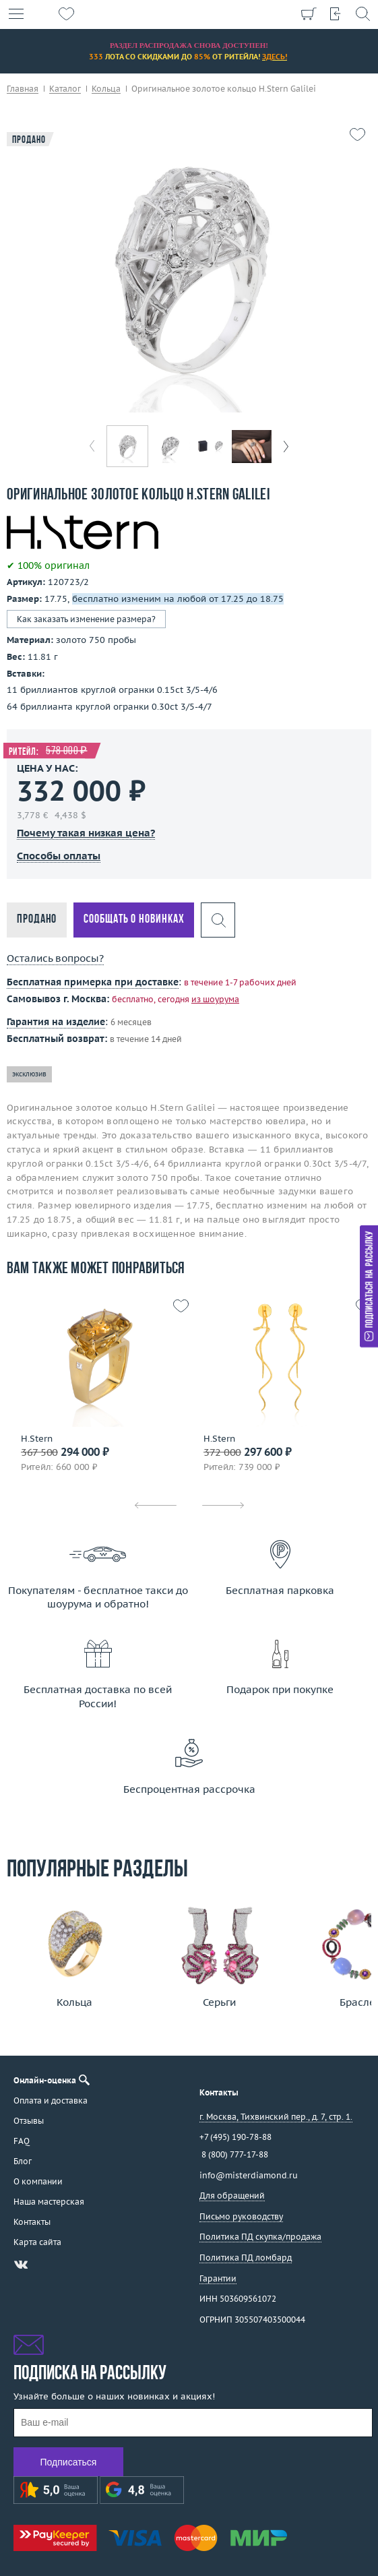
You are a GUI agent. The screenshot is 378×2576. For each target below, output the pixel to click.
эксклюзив (29, 1074)
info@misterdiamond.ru (248, 2175)
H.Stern (37, 1439)
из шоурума (215, 999)
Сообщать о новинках (134, 919)
